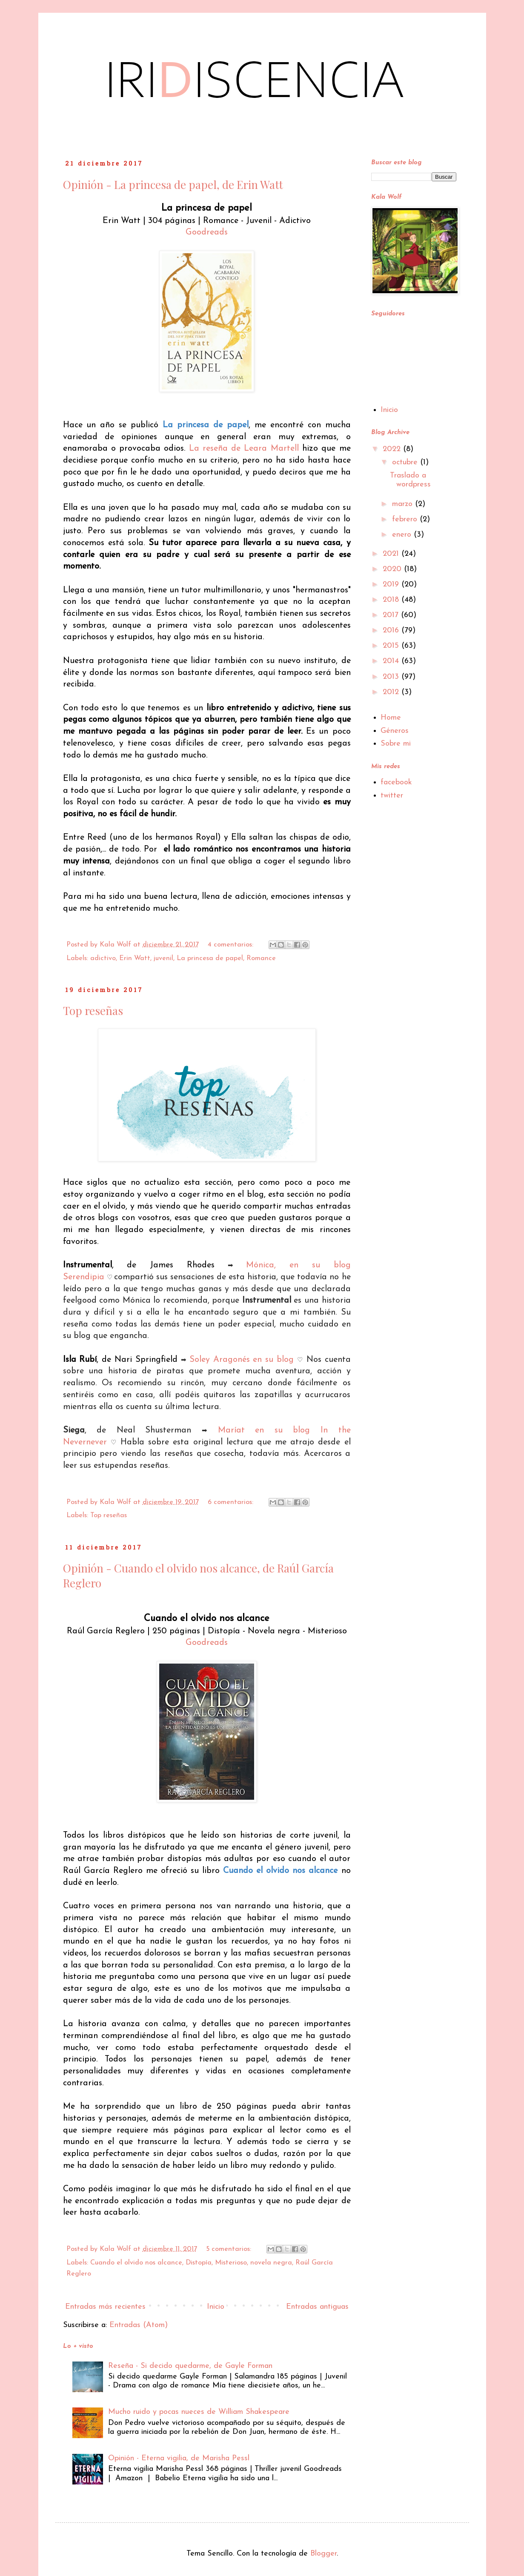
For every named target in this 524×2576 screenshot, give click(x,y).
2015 (392, 646)
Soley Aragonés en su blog (241, 1359)
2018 (392, 600)
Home (391, 718)
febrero (406, 519)
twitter (392, 796)
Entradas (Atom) (138, 2325)
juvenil (163, 958)
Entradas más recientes (105, 2307)
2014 (392, 661)
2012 (392, 692)
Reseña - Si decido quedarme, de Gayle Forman (190, 2366)
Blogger (323, 2554)
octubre (406, 462)
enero (403, 535)
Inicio (215, 2307)
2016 (392, 630)
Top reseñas (93, 1010)
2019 (392, 584)
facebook (396, 782)
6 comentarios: (231, 1502)
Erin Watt (134, 958)
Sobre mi (396, 744)
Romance (261, 958)
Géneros (395, 731)
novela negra (271, 2262)
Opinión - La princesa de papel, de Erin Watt (173, 184)
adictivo (103, 958)
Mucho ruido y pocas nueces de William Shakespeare (198, 2412)
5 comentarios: (229, 2249)
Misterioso (231, 2262)
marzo (403, 504)
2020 (393, 569)
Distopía (199, 2262)
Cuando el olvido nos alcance (136, 2262)
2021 (392, 554)
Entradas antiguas (317, 2307)
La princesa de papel (210, 958)
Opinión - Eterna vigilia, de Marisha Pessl (178, 2458)
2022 (393, 449)
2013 (392, 677)
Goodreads (207, 232)
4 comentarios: (231, 944)
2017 (392, 615)
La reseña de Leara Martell (244, 448)
